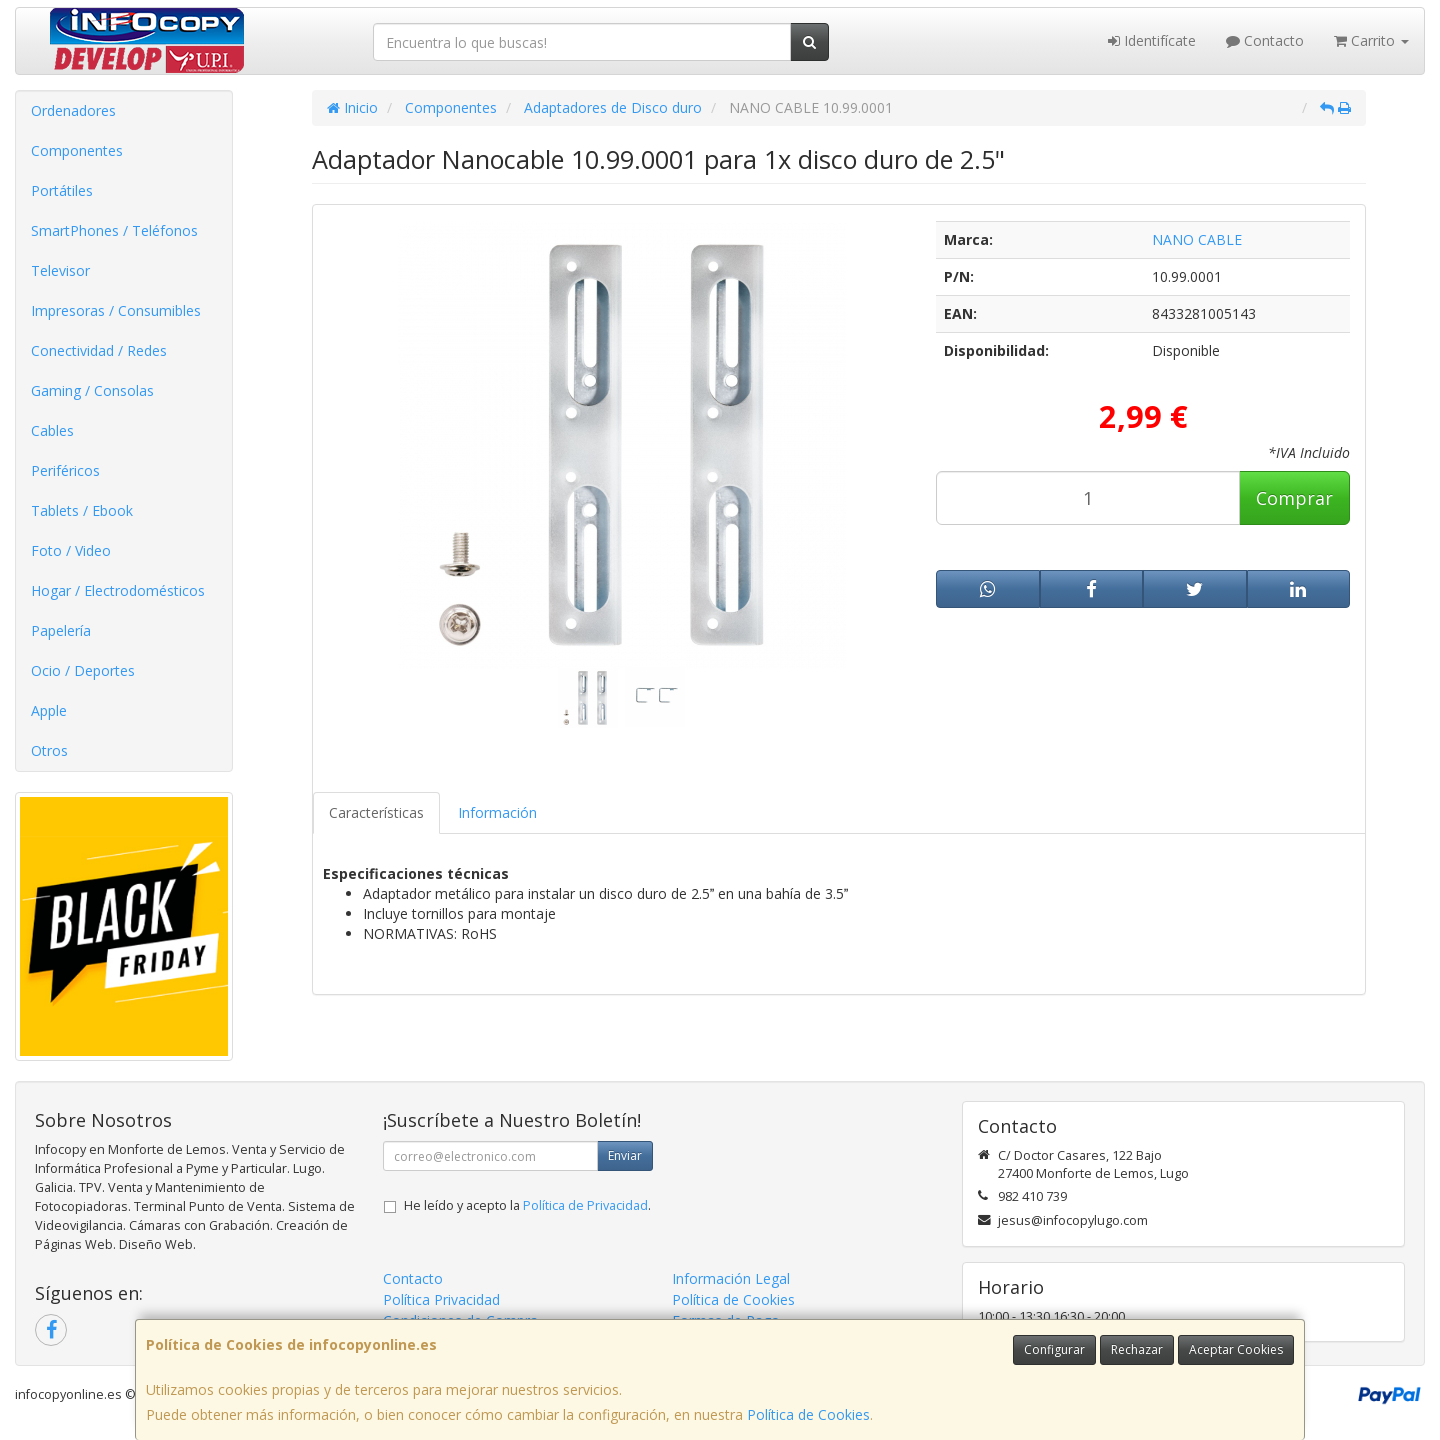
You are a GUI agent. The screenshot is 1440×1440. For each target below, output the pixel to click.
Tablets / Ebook (82, 510)
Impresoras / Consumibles (116, 310)
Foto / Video (71, 550)
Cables (52, 430)
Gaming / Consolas (92, 390)
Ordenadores (73, 110)
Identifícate (1152, 40)
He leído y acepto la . (527, 1205)
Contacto (1265, 40)
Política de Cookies (808, 1414)
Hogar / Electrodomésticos (118, 590)
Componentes (77, 150)
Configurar (1054, 1349)
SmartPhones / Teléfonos (114, 230)
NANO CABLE (1197, 239)
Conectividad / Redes (99, 350)
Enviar (625, 1155)
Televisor (60, 270)
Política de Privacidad (585, 1205)
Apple (49, 710)
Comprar (1294, 498)
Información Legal (731, 1278)
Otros (49, 750)
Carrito (1371, 40)
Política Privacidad (441, 1299)
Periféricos (65, 470)
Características (376, 812)
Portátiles (62, 190)
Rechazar (1137, 1349)
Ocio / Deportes (83, 670)
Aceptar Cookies (1236, 1349)
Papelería (61, 630)
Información (497, 812)
